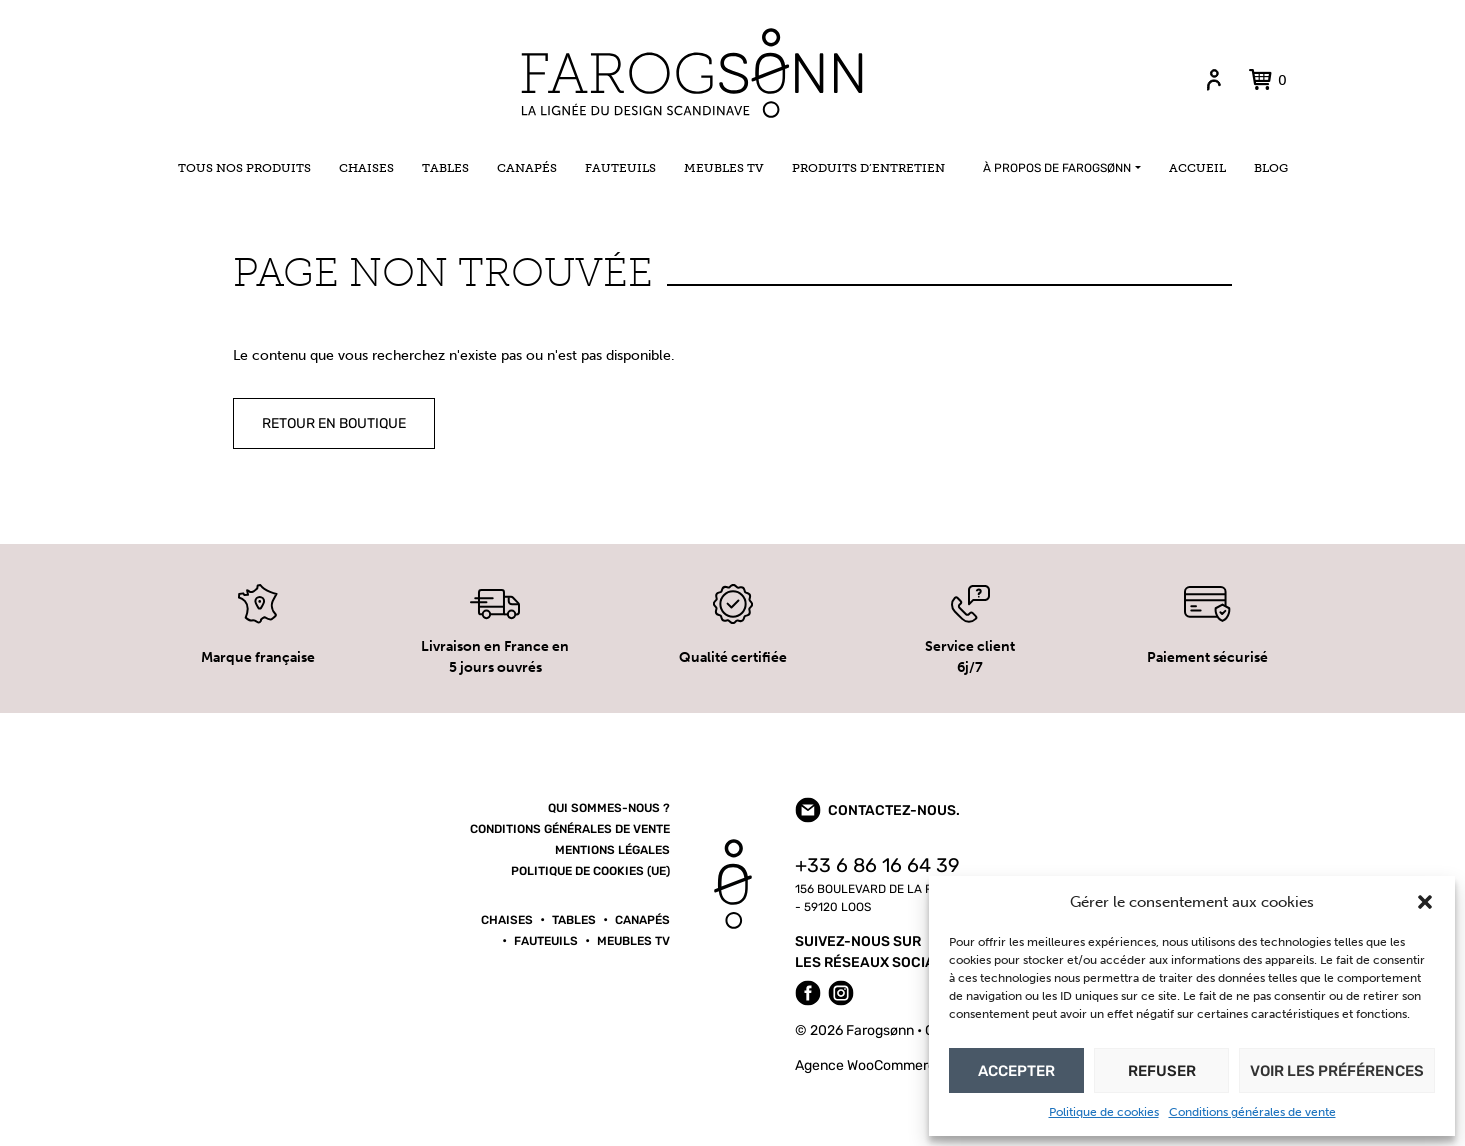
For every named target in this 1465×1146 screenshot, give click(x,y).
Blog (1271, 168)
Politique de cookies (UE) (590, 871)
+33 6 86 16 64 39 (877, 865)
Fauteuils (620, 168)
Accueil (1197, 168)
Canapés (527, 168)
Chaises (366, 168)
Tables (445, 168)
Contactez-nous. (877, 810)
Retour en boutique (334, 423)
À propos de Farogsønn (1057, 168)
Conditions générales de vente (1252, 1112)
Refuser (1162, 1071)
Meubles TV (724, 168)
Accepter (1016, 1071)
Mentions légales (612, 850)
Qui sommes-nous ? (609, 808)
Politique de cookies (1104, 1112)
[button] (1425, 902)
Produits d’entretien (868, 168)
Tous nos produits (244, 168)
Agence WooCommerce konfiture (899, 1065)
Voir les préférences (1337, 1071)
